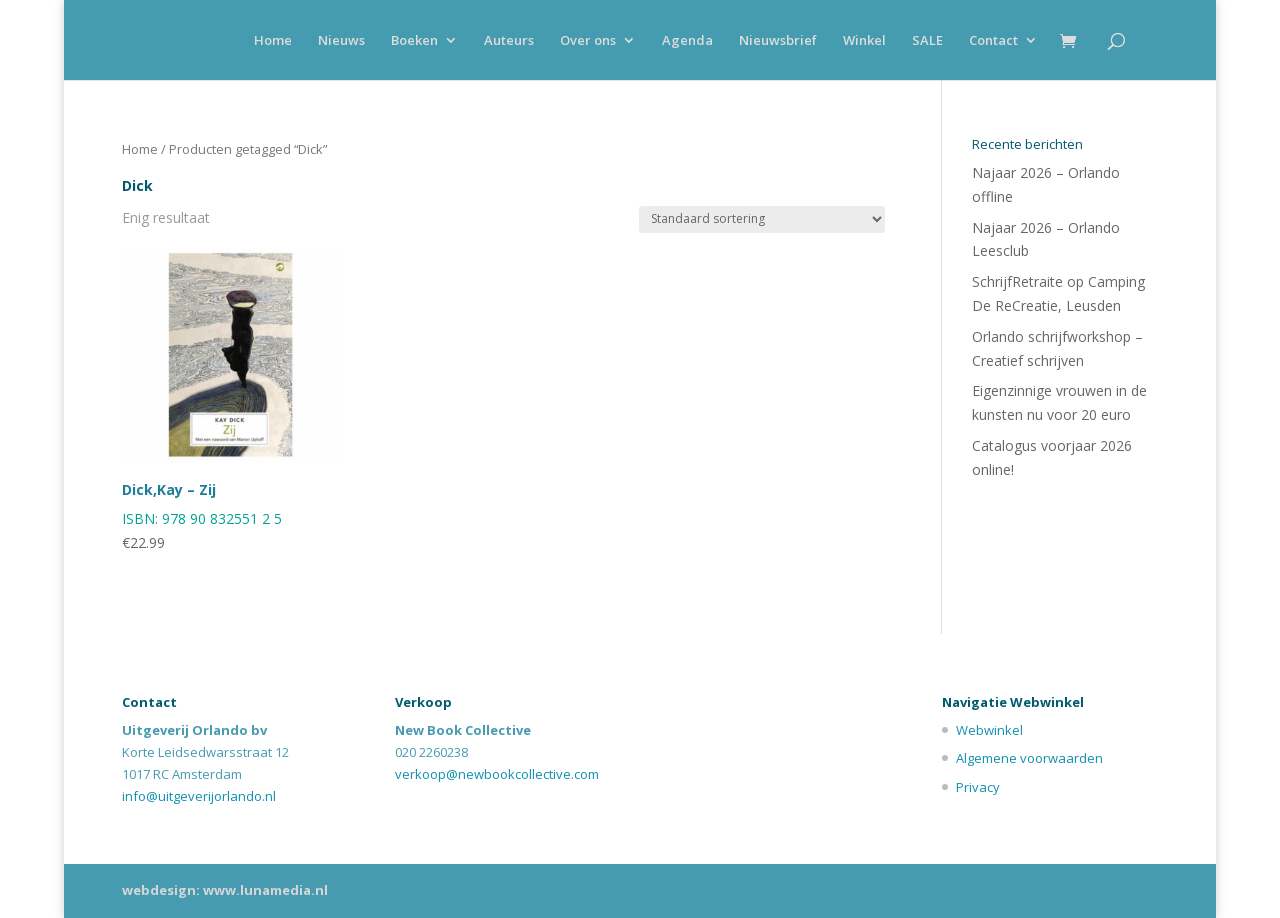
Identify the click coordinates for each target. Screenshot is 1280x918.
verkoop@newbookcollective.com (497, 774)
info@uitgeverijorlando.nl (199, 796)
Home (273, 41)
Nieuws (341, 41)
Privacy (978, 787)
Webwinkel (989, 730)
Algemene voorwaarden (1029, 758)
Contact (993, 41)
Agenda (687, 41)
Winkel (864, 41)
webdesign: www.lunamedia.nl (225, 890)
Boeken (414, 41)
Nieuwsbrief (778, 41)
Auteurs (509, 41)
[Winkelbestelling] (762, 219)
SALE (927, 41)
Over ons (588, 41)
